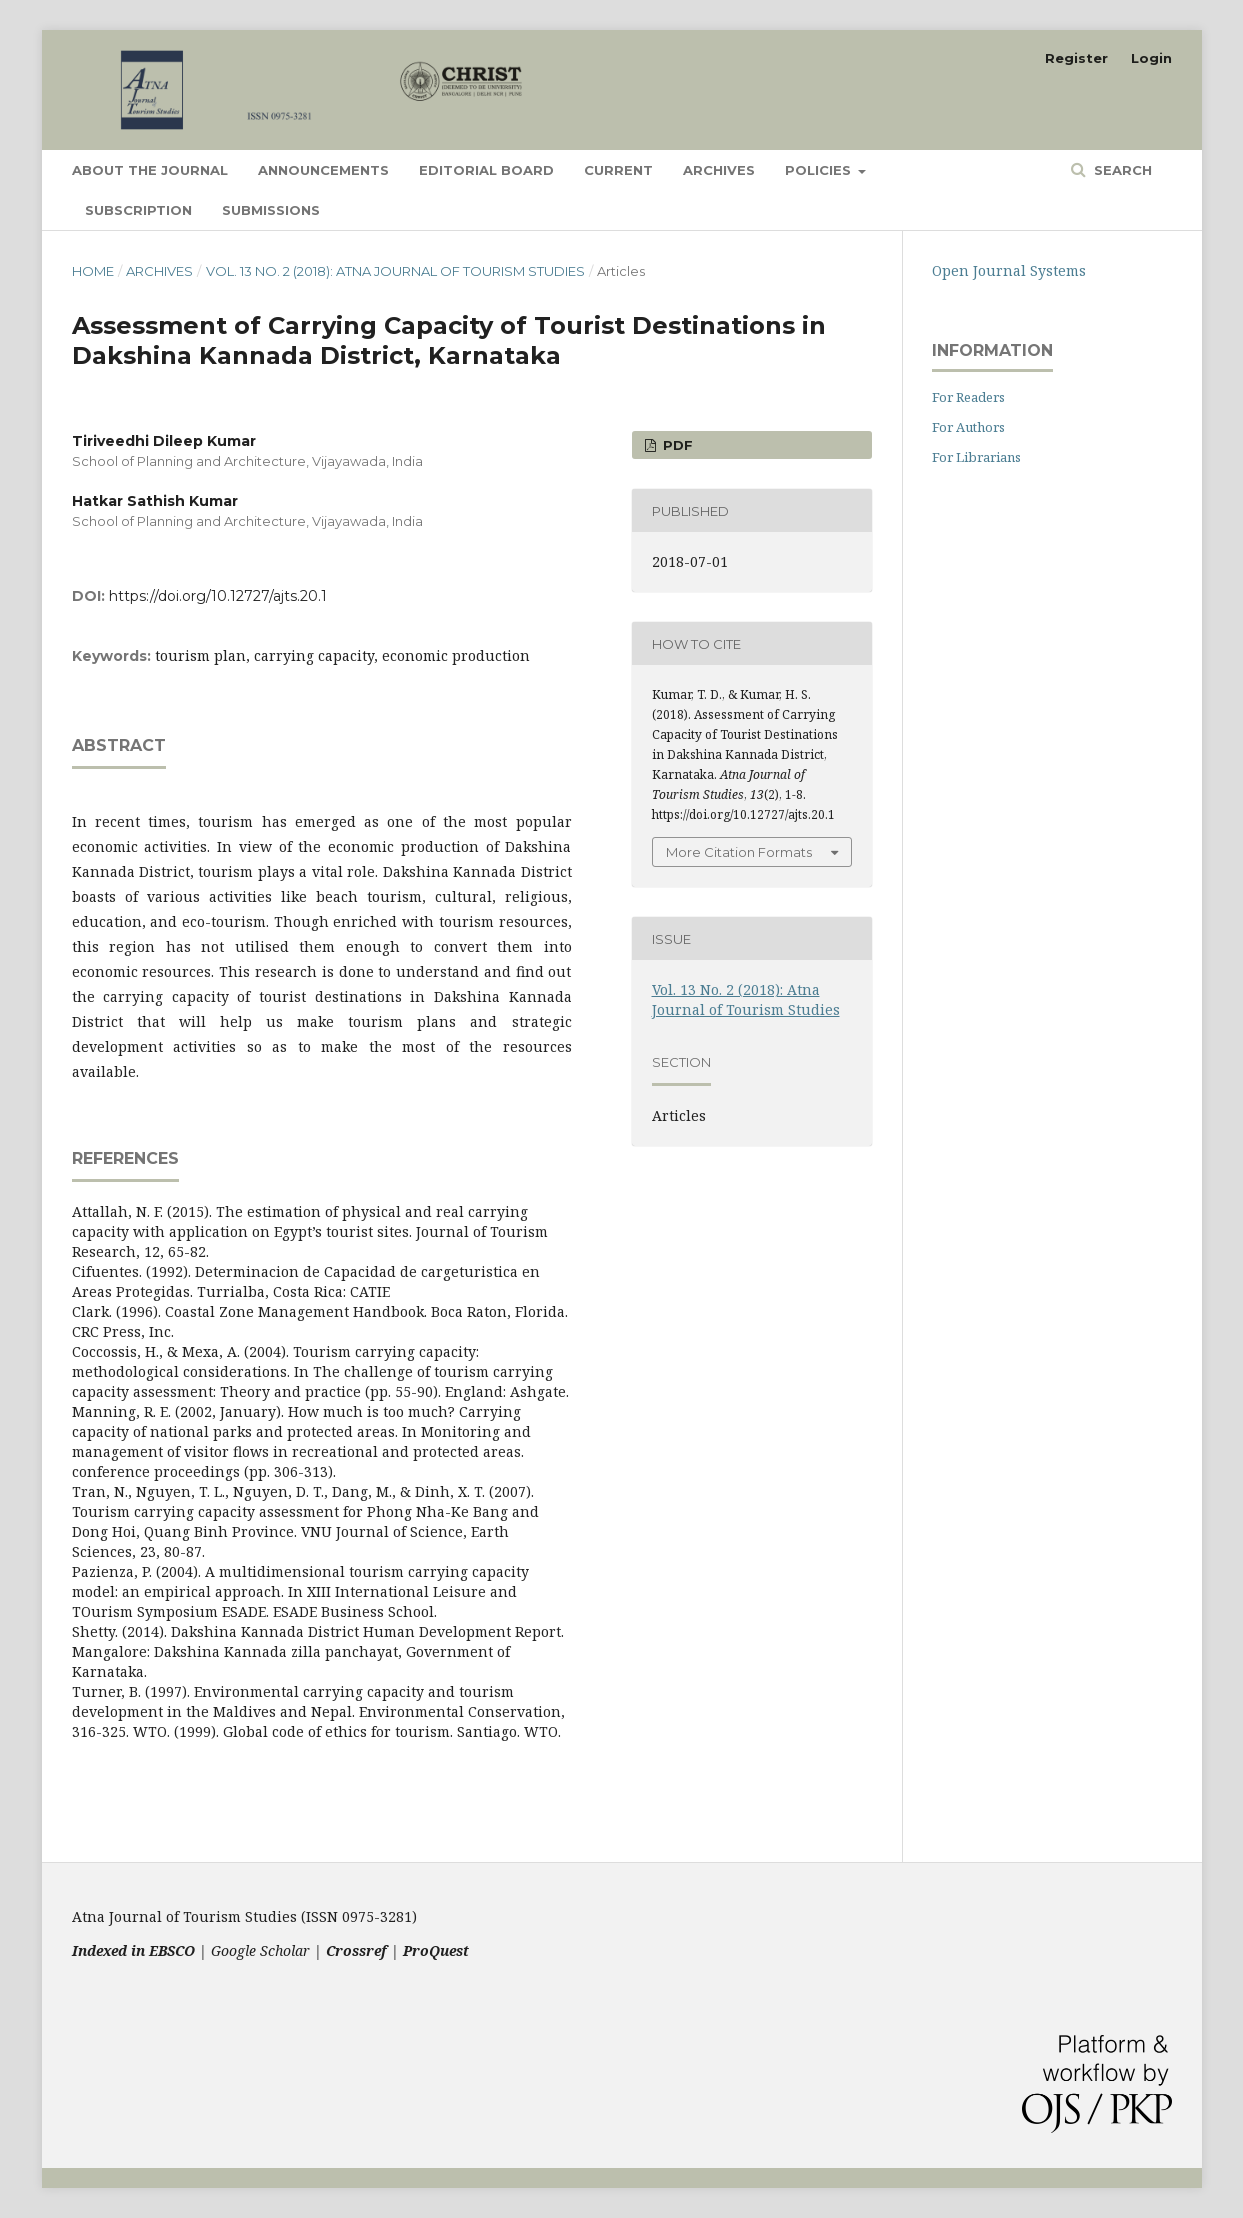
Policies (820, 170)
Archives (719, 170)
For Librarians (976, 457)
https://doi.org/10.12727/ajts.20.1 (218, 596)
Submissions (271, 210)
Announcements (323, 170)
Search (1121, 170)
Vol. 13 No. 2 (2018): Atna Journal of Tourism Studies (395, 271)
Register (1076, 58)
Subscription (138, 210)
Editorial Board (486, 170)
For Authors (968, 427)
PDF (676, 445)
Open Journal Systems (1009, 270)
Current (618, 170)
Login (1151, 58)
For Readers (968, 397)
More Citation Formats (739, 852)
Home (93, 271)
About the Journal (150, 170)
